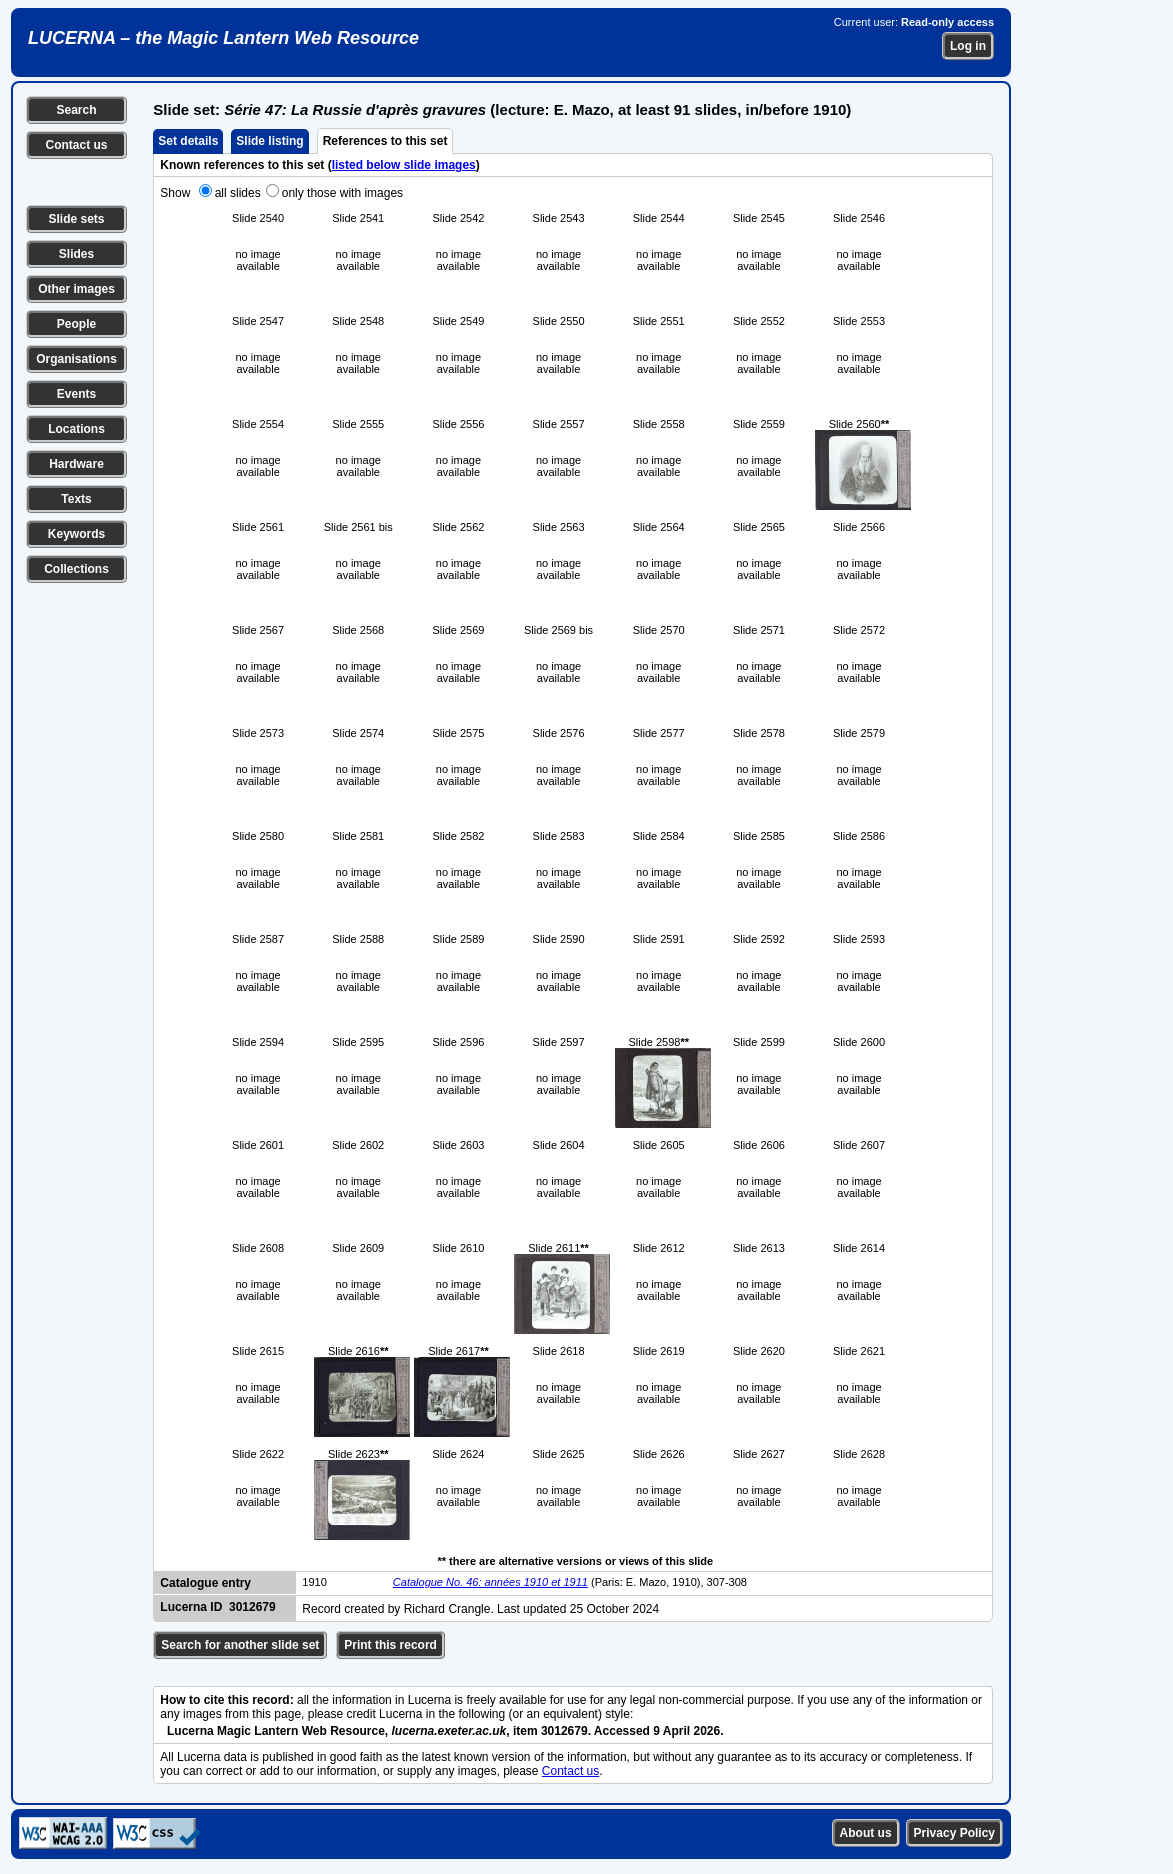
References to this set (385, 141)
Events (76, 394)
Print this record (390, 1645)
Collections (76, 569)
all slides (238, 193)
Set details (188, 141)
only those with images (342, 193)
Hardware (76, 464)
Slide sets (76, 219)
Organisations (76, 359)
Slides (76, 254)
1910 (314, 1582)
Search (76, 110)
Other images (76, 289)
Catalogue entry (205, 1583)
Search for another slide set (240, 1645)
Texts (76, 499)
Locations (76, 429)
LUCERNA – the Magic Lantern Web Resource (223, 38)
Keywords (76, 534)
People (76, 324)
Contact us (76, 145)
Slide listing (269, 141)
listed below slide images (404, 165)
